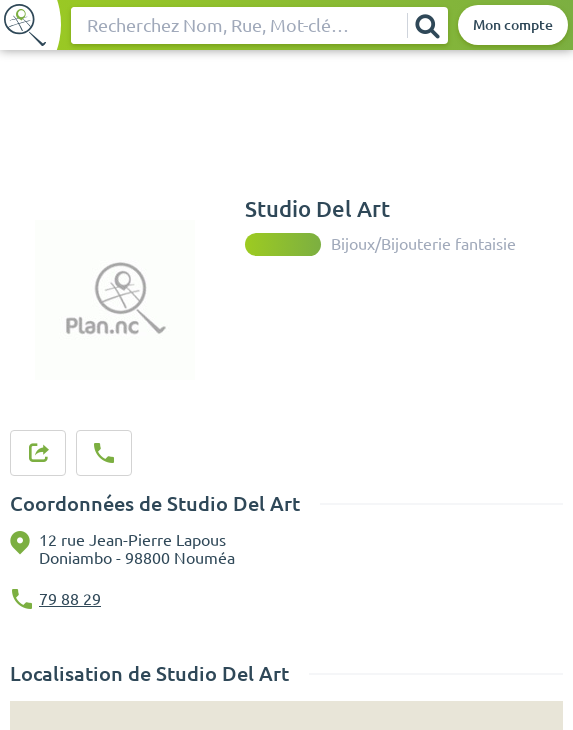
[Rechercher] (427, 25)
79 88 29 (70, 599)
